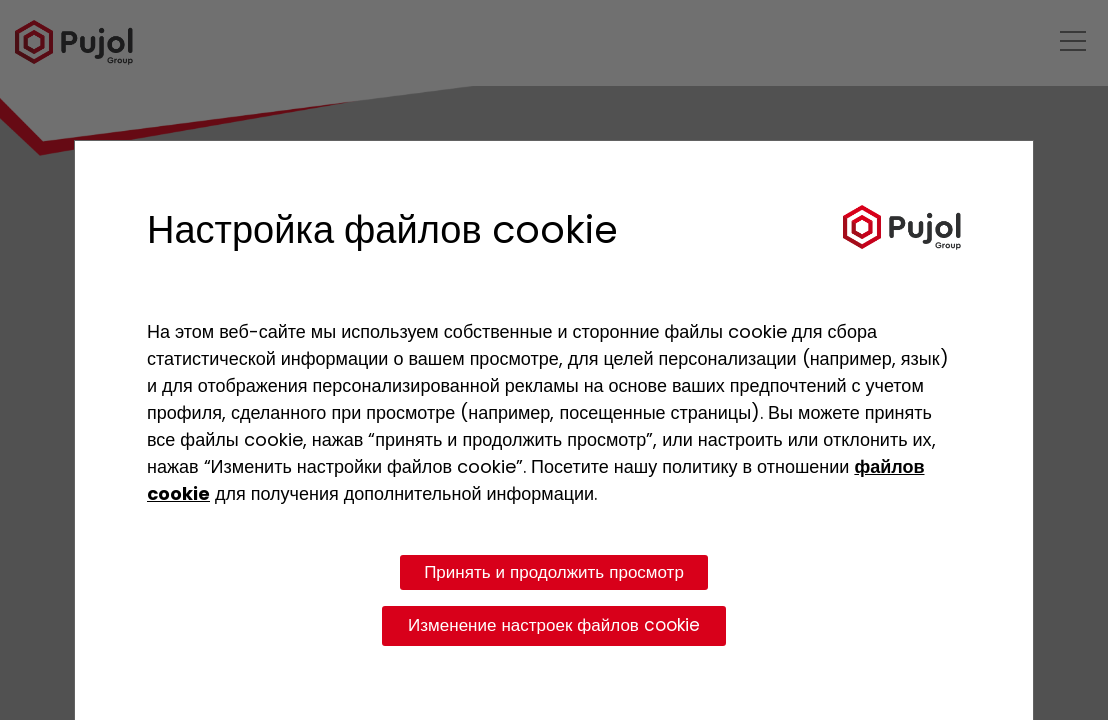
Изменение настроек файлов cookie (554, 625)
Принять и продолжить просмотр (554, 572)
